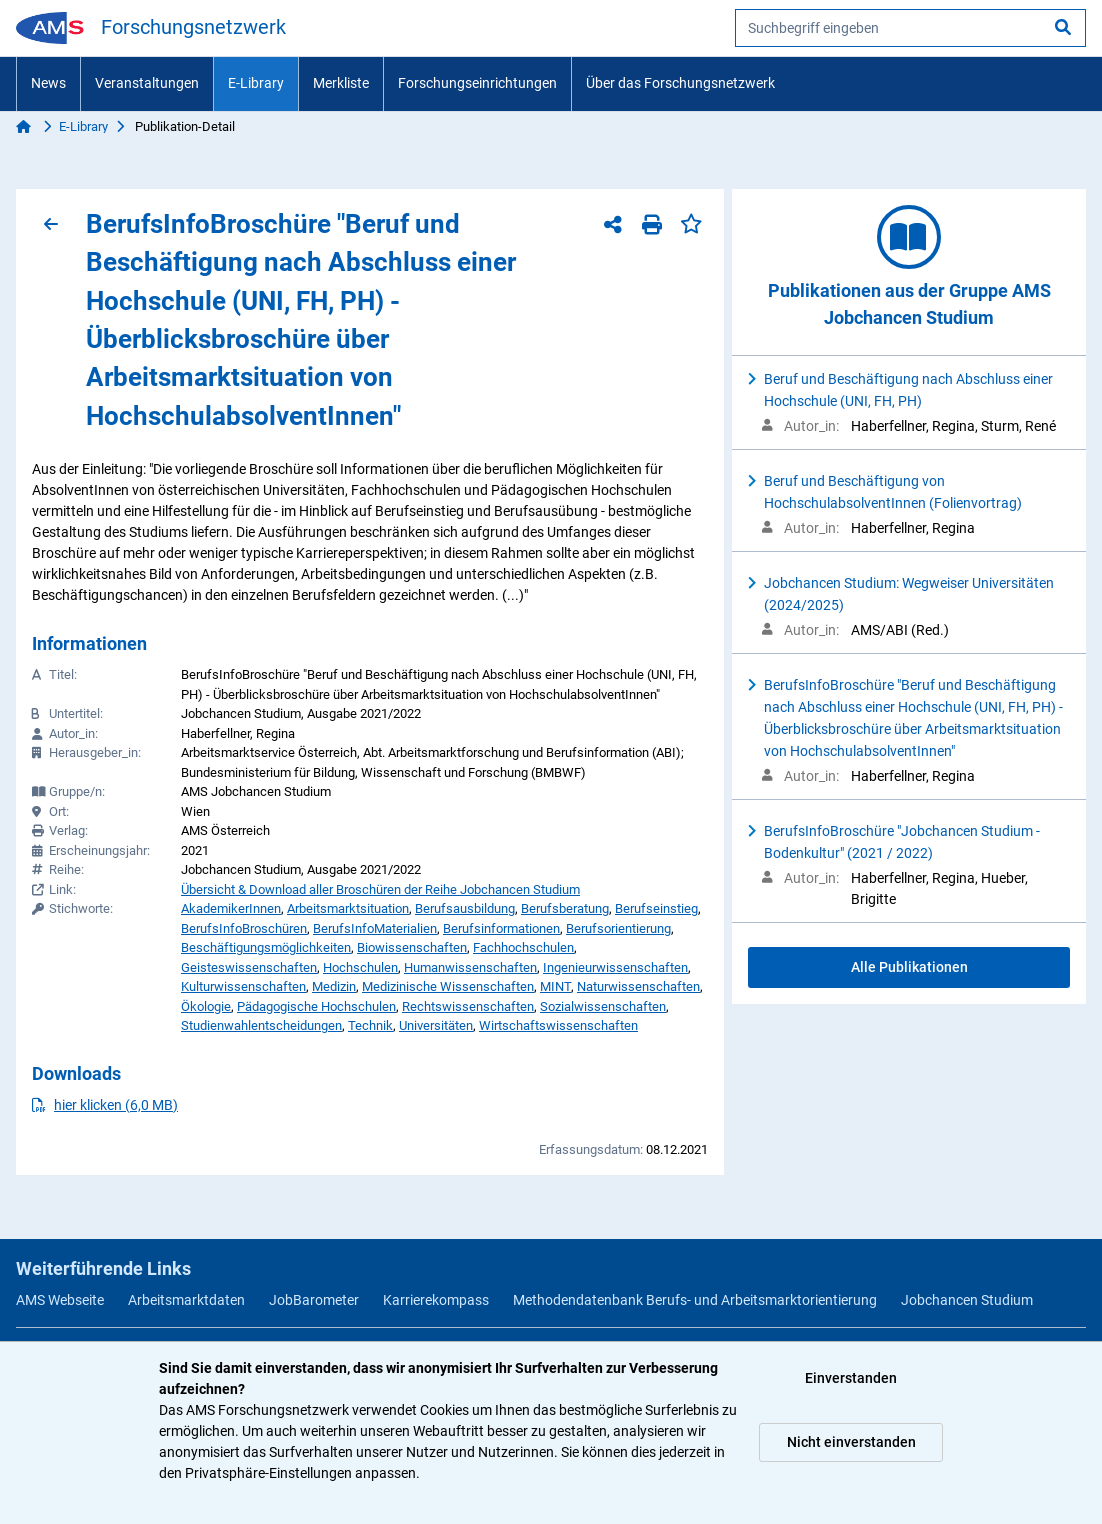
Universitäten (436, 1025)
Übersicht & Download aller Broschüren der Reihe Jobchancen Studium (380, 889)
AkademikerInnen (231, 908)
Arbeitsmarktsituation (348, 908)
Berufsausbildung (465, 908)
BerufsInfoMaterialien (375, 928)
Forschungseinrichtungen (477, 83)
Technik (370, 1025)
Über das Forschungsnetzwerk (680, 83)
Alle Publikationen (909, 967)
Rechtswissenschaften (468, 1006)
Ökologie (206, 1006)
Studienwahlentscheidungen (261, 1025)
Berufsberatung (565, 908)
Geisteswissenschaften (249, 967)
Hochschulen (360, 967)
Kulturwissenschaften (243, 986)
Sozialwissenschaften (603, 1006)
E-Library (256, 83)
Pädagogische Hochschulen (316, 1006)
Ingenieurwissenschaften (615, 967)
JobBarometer (314, 1300)
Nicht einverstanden (851, 1442)
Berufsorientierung (618, 928)
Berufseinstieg (656, 908)
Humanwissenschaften (470, 967)
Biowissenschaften (412, 947)
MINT (555, 986)
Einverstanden (851, 1378)
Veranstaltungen (147, 83)
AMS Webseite (60, 1300)
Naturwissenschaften (638, 986)
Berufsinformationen (501, 928)
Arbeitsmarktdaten (186, 1300)
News (48, 83)
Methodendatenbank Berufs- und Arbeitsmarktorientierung (695, 1300)
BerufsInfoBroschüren (244, 928)
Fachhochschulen (523, 947)
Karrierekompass (436, 1300)
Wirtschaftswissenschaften (558, 1025)
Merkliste (341, 83)
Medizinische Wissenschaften (448, 986)
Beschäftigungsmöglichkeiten (266, 947)
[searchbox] (910, 28)
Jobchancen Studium (967, 1300)
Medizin (334, 986)
